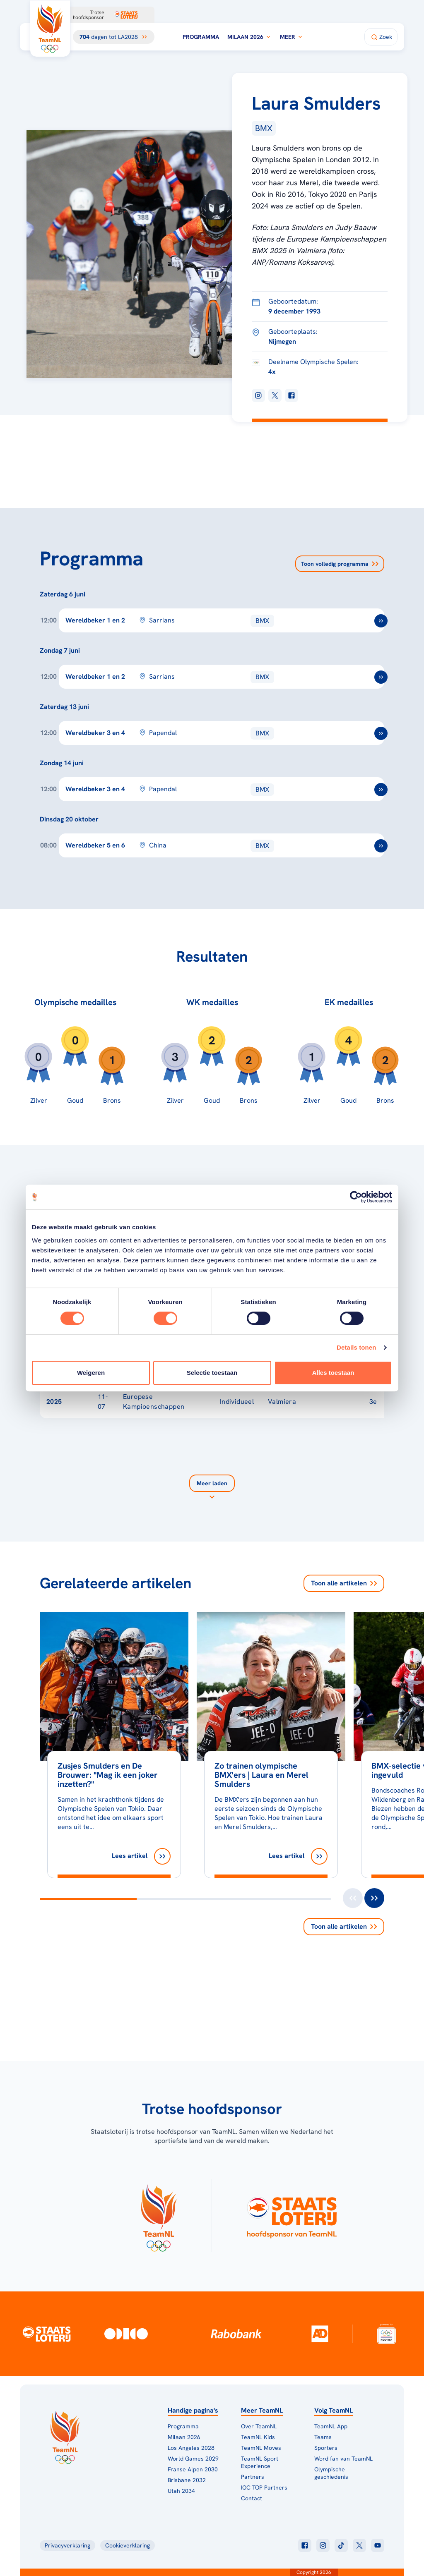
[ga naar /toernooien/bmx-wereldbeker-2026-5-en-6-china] (381, 845)
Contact (251, 2498)
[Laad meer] (212, 1488)
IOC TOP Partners (264, 2487)
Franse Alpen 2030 (193, 2469)
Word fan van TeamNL (343, 2458)
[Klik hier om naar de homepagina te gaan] (50, 28)
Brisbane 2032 (187, 2480)
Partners (252, 2476)
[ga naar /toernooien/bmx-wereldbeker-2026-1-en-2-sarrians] (381, 620)
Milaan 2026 (249, 37)
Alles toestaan (333, 1372)
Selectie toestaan (212, 1372)
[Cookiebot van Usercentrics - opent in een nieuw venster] (356, 1197)
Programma (201, 37)
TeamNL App (330, 2426)
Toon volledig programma (339, 563)
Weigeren (91, 1372)
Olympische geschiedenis (331, 2473)
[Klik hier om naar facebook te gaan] (304, 2545)
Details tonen (356, 1347)
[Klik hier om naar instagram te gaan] (323, 2545)
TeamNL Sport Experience (259, 2462)
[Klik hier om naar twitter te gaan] (359, 2545)
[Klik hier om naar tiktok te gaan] (341, 2545)
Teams (323, 2437)
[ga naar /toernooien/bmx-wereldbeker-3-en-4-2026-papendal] (381, 733)
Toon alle (344, 1583)
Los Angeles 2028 (191, 2448)
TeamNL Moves (261, 2448)
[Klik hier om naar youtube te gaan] (377, 2545)
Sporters (325, 2448)
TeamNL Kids (258, 2437)
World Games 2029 (193, 2458)
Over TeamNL (259, 2426)
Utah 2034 (181, 2491)
